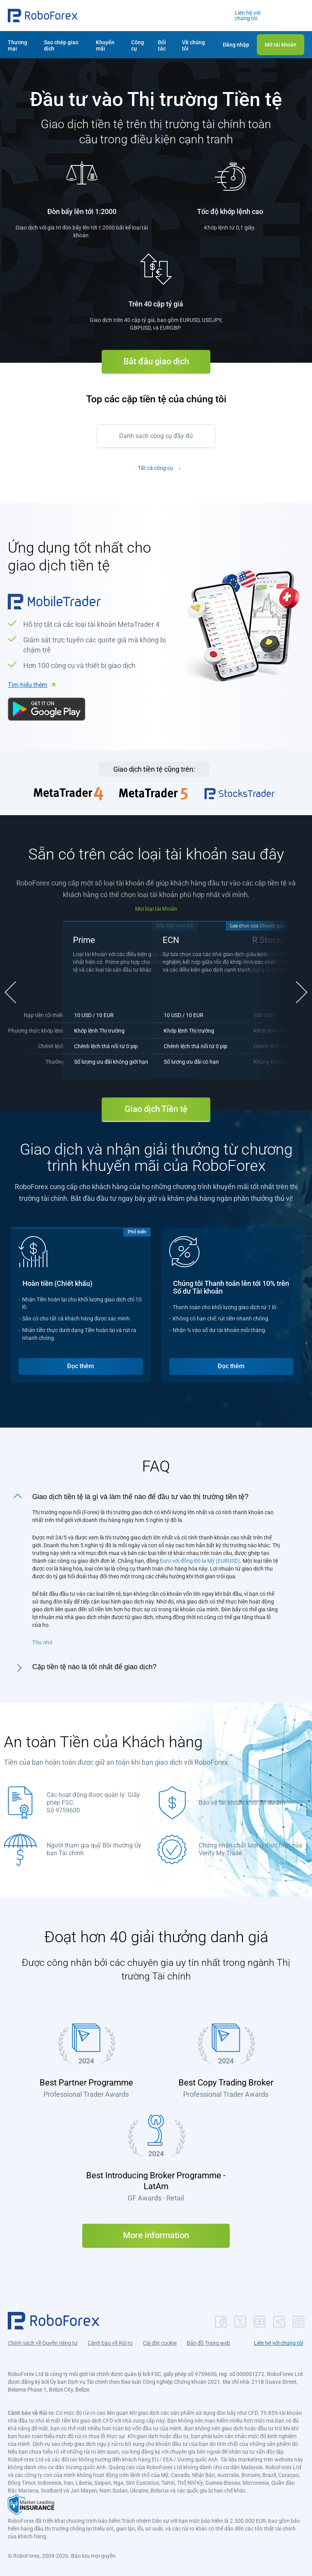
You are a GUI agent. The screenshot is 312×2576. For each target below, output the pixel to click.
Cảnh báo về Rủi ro (110, 2340)
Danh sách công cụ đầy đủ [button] (156, 436)
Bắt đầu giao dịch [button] (156, 361)
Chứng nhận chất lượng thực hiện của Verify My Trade (250, 1846)
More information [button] (156, 2232)
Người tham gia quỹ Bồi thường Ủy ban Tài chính (94, 1846)
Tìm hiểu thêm (27, 685)
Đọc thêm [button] (80, 1363)
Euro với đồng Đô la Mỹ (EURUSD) (200, 1558)
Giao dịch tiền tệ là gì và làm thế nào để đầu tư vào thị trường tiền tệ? (140, 1494)
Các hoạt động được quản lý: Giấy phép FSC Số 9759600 (93, 1799)
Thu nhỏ (42, 1639)
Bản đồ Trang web (208, 2340)
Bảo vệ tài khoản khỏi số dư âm (242, 1799)
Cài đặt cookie (160, 2340)
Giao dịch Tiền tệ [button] (156, 1106)
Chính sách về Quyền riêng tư (43, 2340)
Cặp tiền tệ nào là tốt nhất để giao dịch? (94, 1664)
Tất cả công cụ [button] (155, 468)
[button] (43, 15)
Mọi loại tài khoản (156, 909)
